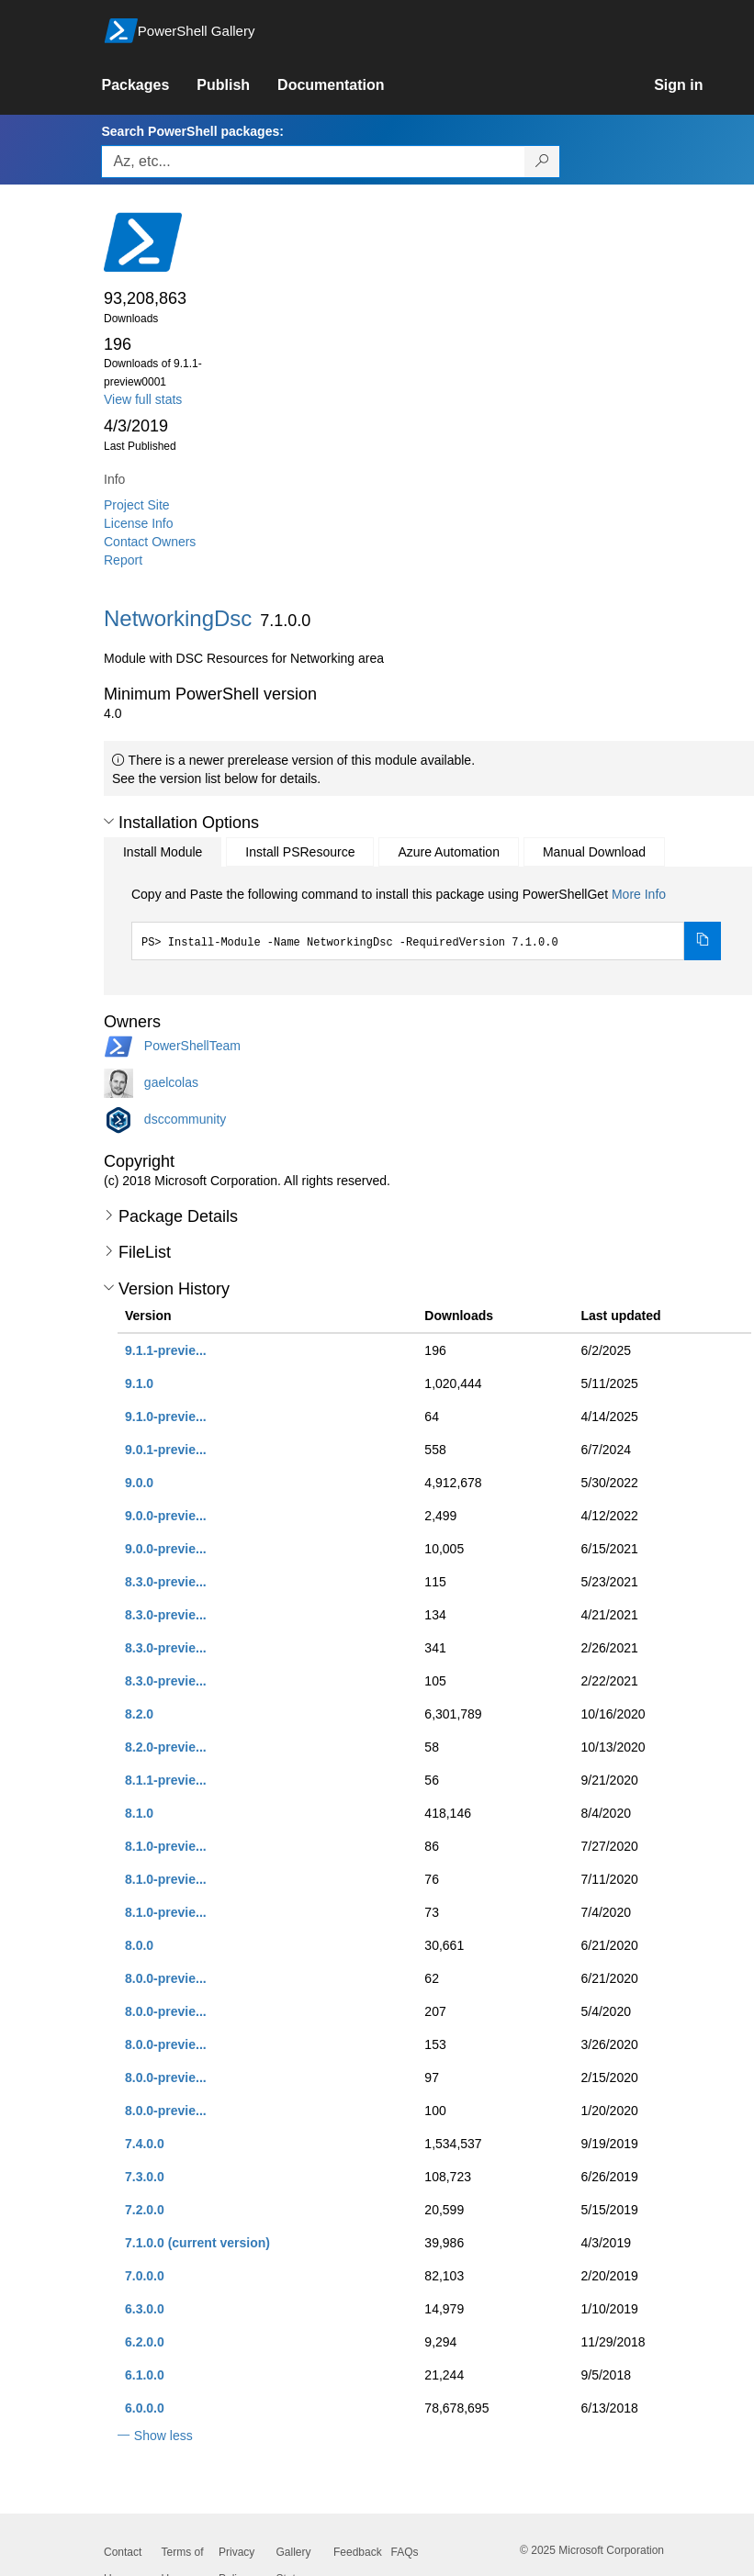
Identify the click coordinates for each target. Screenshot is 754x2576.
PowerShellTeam (192, 1044)
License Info (139, 523)
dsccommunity (185, 1118)
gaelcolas (171, 1081)
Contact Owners (150, 541)
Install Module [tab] (162, 852)
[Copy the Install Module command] (702, 941)
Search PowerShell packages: (192, 131)
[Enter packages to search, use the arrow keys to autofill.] (313, 161)
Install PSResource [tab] (299, 852)
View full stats (143, 399)
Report (123, 560)
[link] (149, 85)
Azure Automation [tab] (449, 852)
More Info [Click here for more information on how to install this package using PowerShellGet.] (639, 894)
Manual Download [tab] (594, 852)
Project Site (137, 505)
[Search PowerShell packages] (542, 161)
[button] (109, 821)
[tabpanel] (426, 922)
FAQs (405, 2552)
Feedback (357, 2552)
